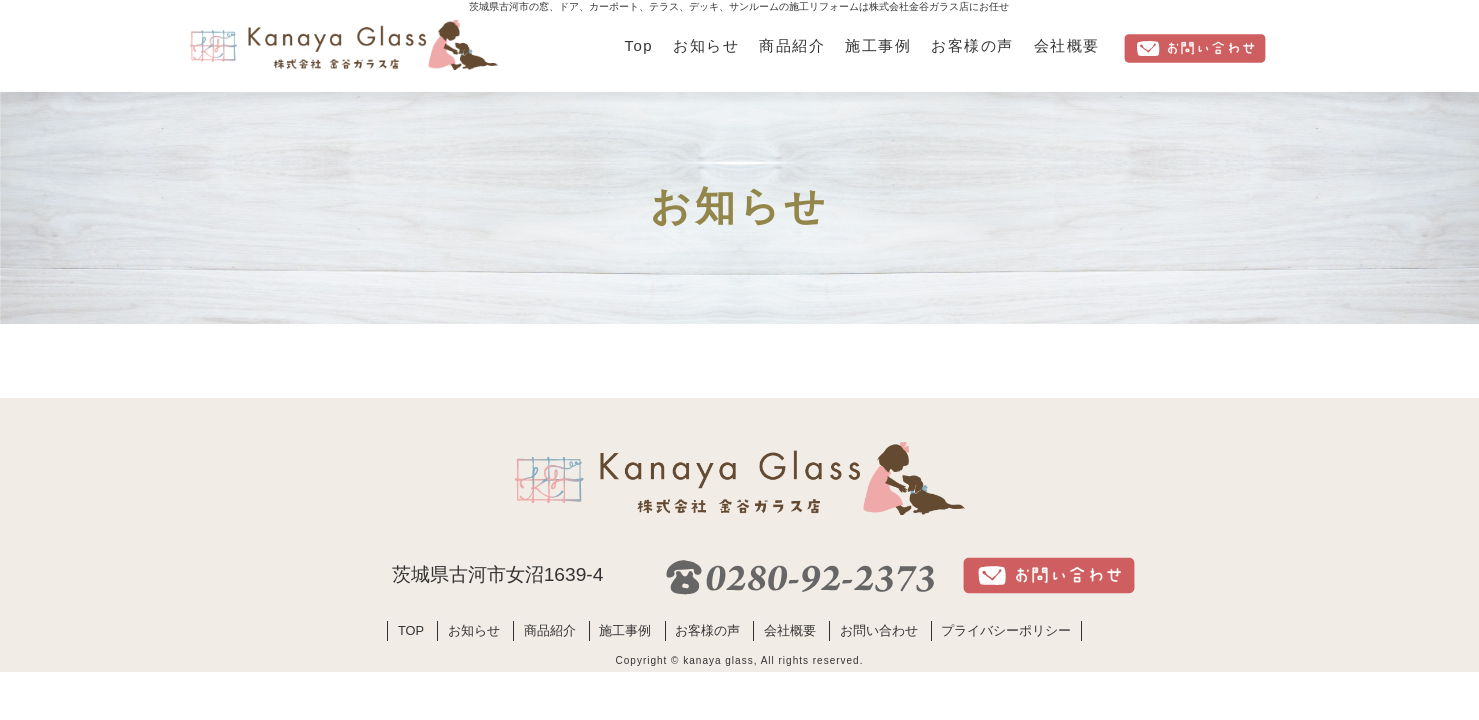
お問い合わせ (879, 630)
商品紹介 (792, 45)
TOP (411, 630)
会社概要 (1067, 45)
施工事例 (878, 45)
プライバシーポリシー (1006, 630)
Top (639, 45)
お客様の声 (972, 45)
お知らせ (706, 45)
